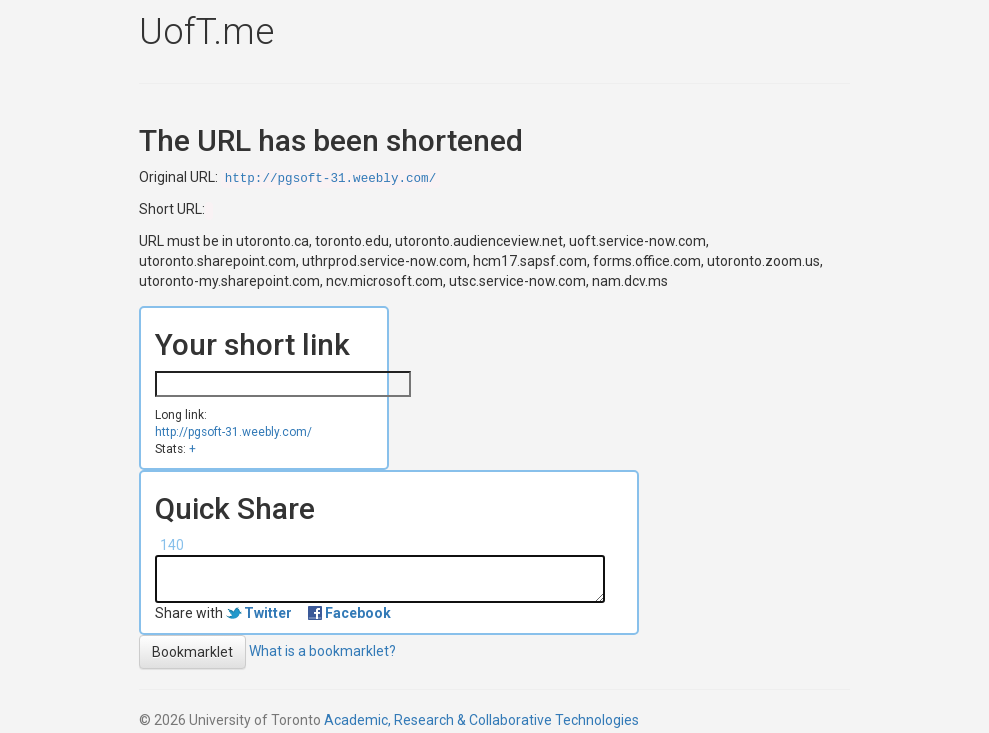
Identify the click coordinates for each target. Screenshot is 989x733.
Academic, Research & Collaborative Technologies (481, 720)
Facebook (358, 613)
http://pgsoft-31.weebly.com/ (331, 179)
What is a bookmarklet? (322, 650)
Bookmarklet (192, 652)
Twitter (268, 613)
